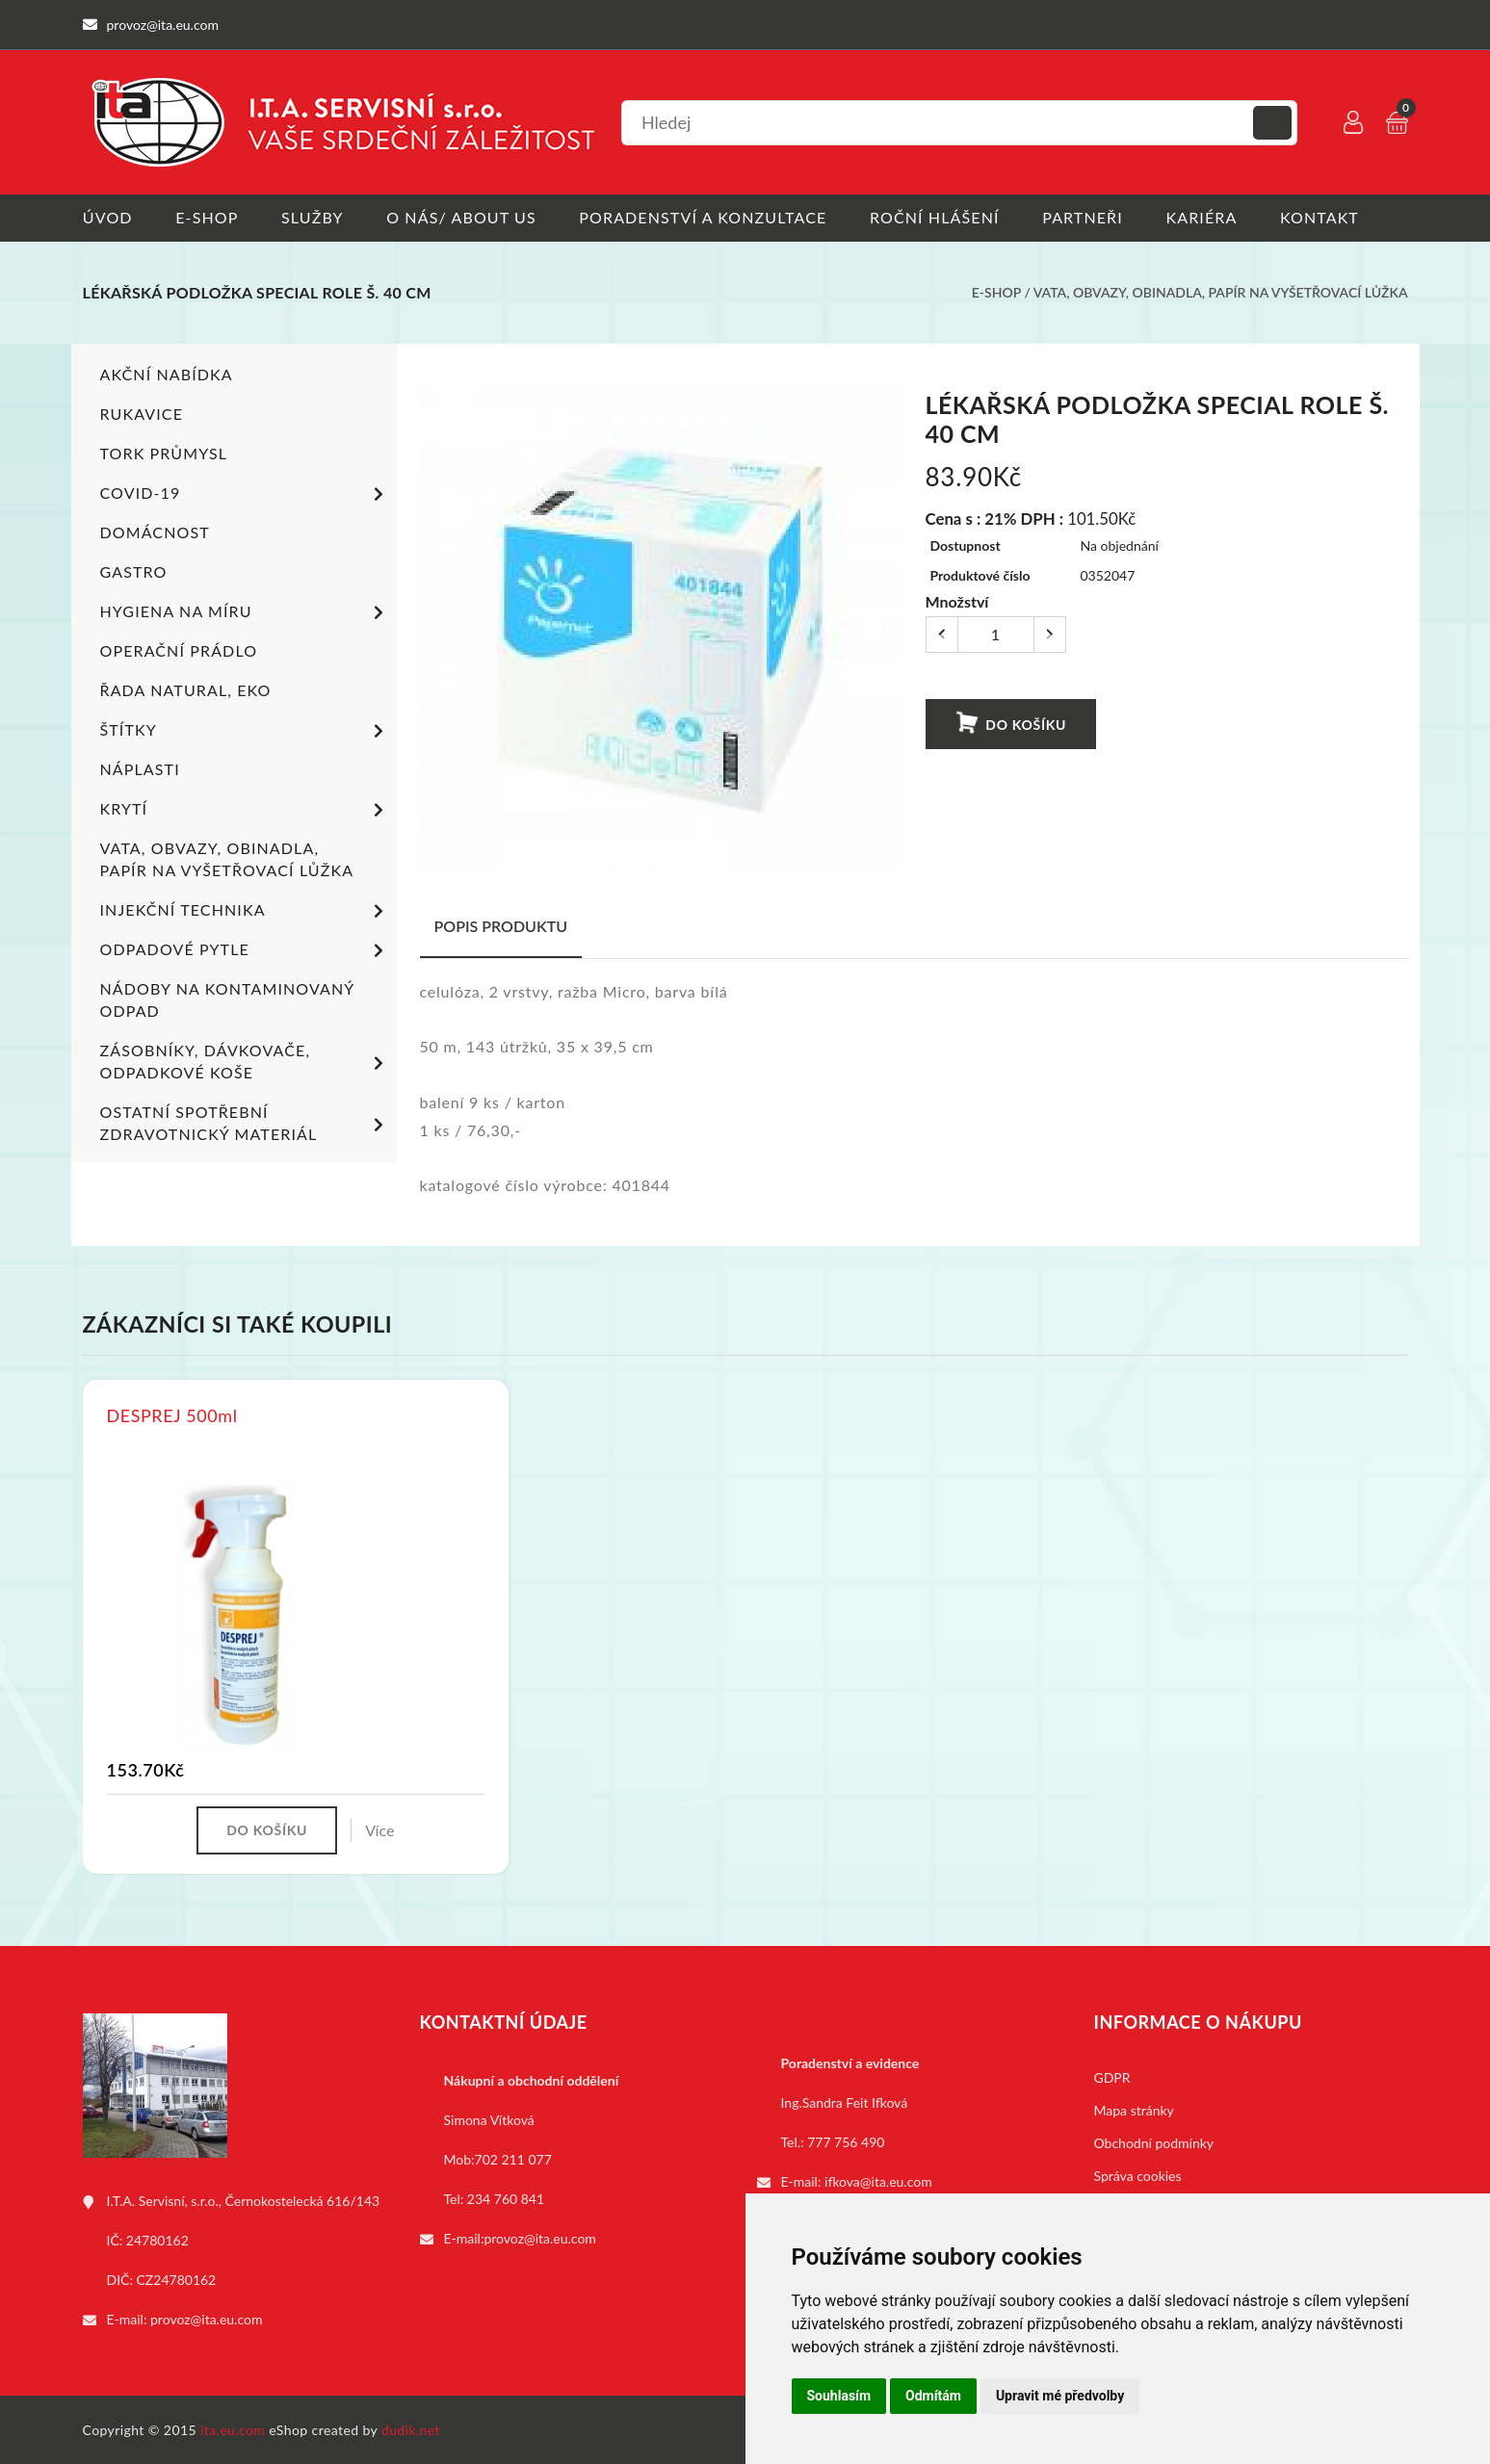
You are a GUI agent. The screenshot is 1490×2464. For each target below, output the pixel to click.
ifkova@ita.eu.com (878, 2180)
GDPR (1112, 2076)
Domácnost (155, 531)
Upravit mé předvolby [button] (1060, 2395)
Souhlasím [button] (839, 2395)
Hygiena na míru (245, 612)
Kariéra (1204, 217)
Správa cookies (1138, 2174)
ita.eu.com (232, 2429)
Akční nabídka (166, 373)
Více (379, 1829)
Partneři (1084, 217)
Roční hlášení (937, 217)
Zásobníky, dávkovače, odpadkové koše (245, 1060)
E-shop (206, 217)
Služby (312, 217)
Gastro (134, 570)
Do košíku (1010, 723)
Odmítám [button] (933, 2395)
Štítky (245, 730)
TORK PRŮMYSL (164, 452)
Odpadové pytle (245, 950)
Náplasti (140, 768)
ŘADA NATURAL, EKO (186, 689)
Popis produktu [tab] (501, 925)
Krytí (245, 809)
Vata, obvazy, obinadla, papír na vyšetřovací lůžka (1220, 292)
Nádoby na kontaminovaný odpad (227, 998)
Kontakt (1322, 217)
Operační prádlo (179, 649)
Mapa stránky (1134, 2109)
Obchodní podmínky (1154, 2142)
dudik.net (410, 2429)
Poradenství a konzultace (704, 217)
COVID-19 (245, 494)
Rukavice (142, 412)
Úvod (108, 217)
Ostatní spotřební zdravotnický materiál (245, 1122)
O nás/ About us (462, 217)
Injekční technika (245, 911)
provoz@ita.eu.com (206, 2318)
